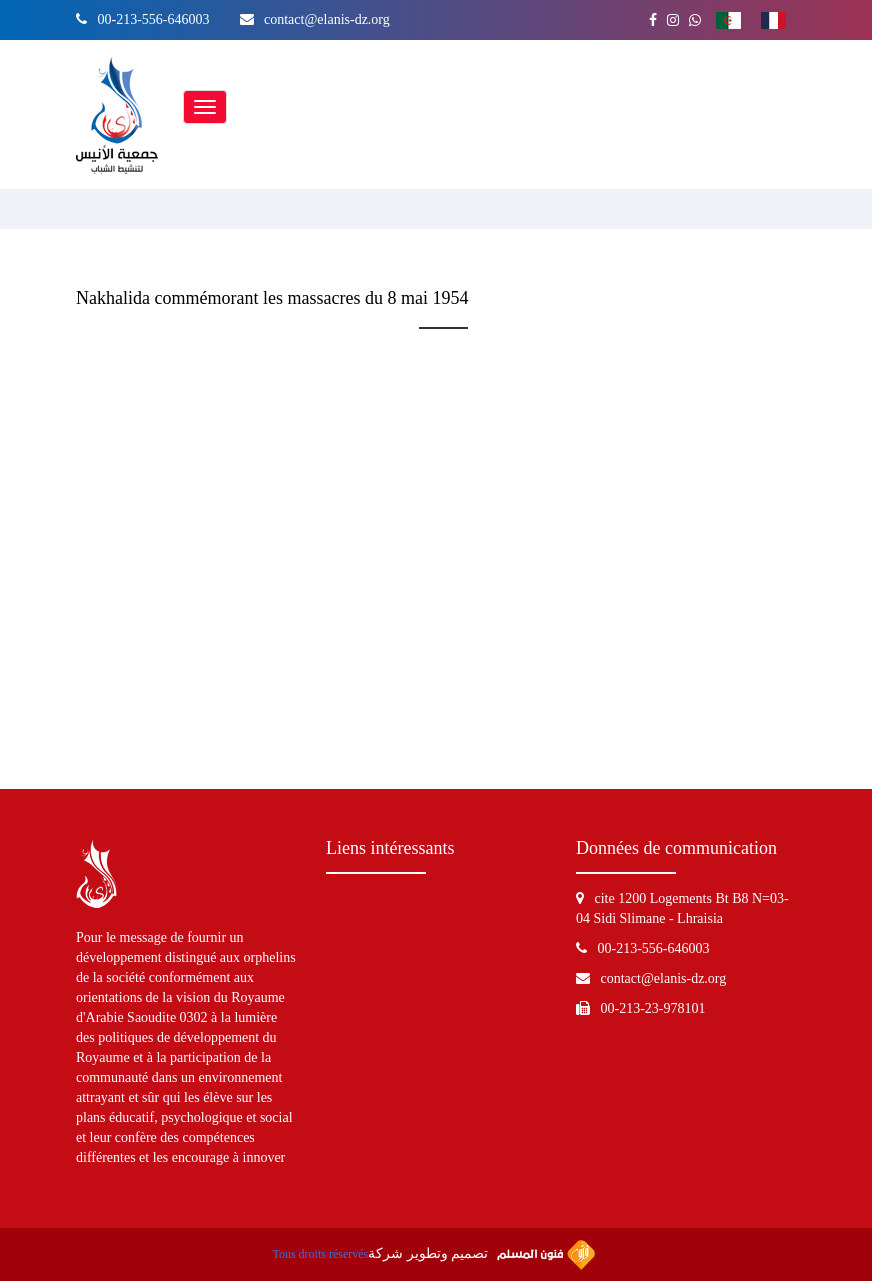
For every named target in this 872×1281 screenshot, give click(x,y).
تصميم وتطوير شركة (481, 1255)
